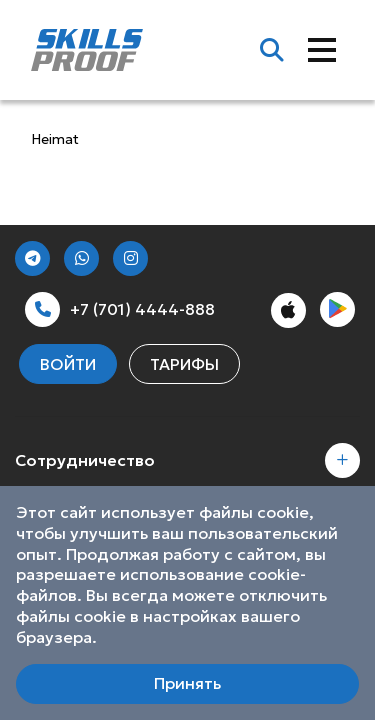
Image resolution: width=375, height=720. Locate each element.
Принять (187, 683)
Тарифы (184, 364)
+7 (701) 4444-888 (120, 309)
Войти (68, 364)
